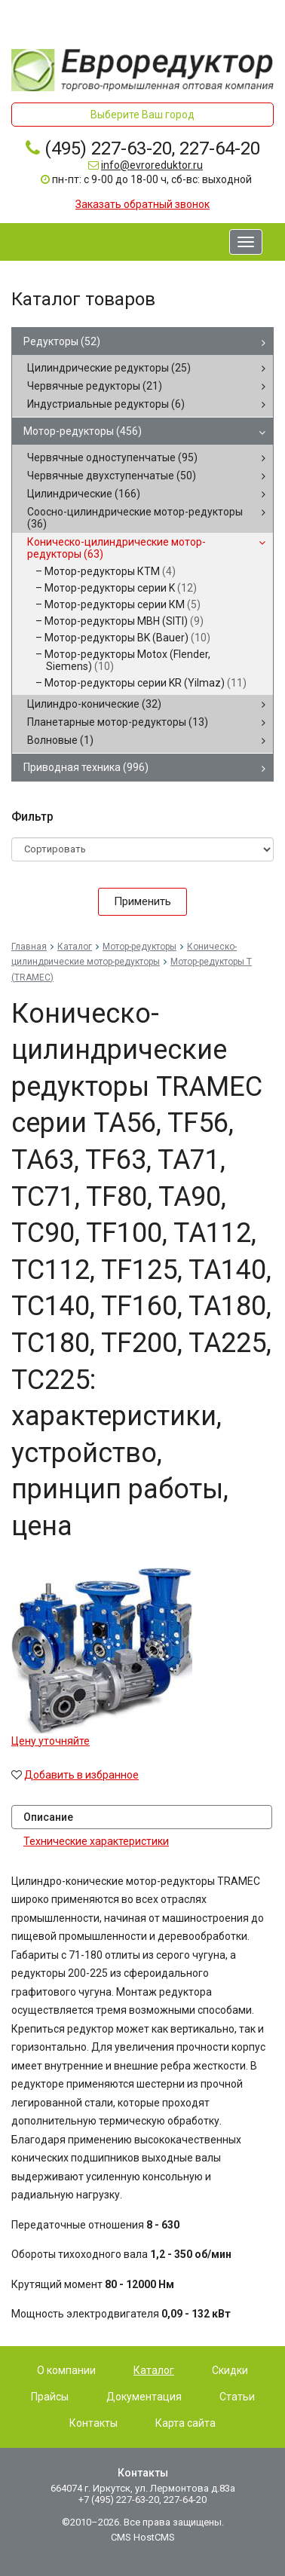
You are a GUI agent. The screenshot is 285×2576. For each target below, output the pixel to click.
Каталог (74, 946)
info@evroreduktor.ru (152, 165)
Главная (29, 946)
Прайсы (50, 2397)
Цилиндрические (83, 494)
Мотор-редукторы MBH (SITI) (124, 621)
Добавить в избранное (81, 1775)
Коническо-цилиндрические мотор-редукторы (116, 548)
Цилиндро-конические (94, 704)
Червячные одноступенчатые (112, 457)
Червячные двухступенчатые (111, 476)
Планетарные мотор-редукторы (117, 722)
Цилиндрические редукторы (109, 368)
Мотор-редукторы (82, 431)
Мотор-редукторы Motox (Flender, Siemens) (127, 660)
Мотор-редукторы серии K (120, 588)
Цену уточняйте (50, 1741)
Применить (142, 901)
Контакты (93, 2423)
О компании (66, 2370)
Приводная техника (86, 767)
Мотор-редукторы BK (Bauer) (127, 638)
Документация (144, 2397)
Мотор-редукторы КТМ (110, 571)
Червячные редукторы (94, 386)
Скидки (230, 2370)
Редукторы (61, 341)
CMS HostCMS (143, 2537)
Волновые (60, 740)
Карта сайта (185, 2423)
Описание (48, 1817)
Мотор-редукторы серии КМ (122, 604)
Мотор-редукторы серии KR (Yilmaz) (145, 683)
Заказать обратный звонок (142, 204)
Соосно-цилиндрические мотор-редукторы (135, 518)
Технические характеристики (96, 1841)
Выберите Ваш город (142, 115)
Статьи (237, 2397)
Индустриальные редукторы (106, 404)
